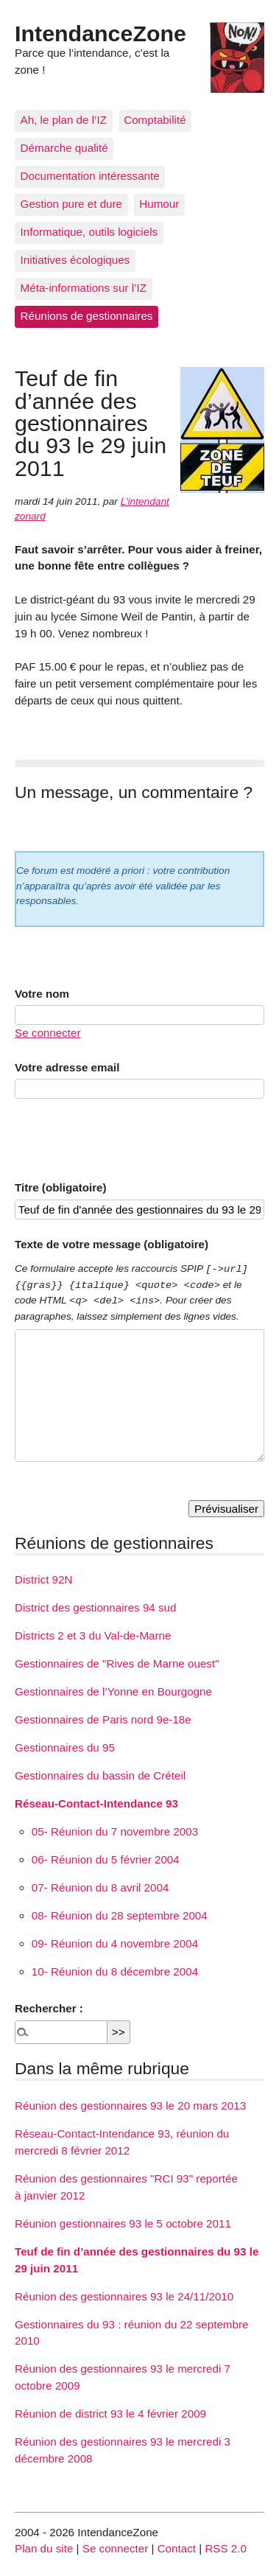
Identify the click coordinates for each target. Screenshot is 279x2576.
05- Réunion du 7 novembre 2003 (115, 1831)
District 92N (43, 1579)
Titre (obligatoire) (61, 1187)
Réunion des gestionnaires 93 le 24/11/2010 (124, 2296)
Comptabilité (155, 119)
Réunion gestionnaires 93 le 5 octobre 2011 (123, 2223)
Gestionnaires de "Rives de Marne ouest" (117, 1663)
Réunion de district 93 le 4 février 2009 (110, 2413)
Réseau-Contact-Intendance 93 (96, 1803)
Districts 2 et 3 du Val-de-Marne (93, 1635)
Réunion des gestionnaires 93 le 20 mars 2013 (130, 2105)
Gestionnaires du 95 (65, 1747)
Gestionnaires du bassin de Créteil (100, 1775)
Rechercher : (49, 2008)
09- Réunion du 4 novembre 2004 (115, 1943)
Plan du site (44, 2548)
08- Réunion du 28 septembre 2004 (120, 1915)
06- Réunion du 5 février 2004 (106, 1859)
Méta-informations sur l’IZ (83, 287)
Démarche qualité (64, 147)
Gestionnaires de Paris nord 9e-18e (103, 1719)
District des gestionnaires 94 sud (96, 1607)
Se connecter (48, 1032)
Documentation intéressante (90, 175)
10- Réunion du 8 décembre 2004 (115, 1971)
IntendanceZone (100, 33)
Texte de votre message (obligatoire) (111, 1244)
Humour (159, 203)
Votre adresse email (67, 1067)
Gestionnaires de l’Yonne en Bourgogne (113, 1691)
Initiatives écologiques (75, 259)
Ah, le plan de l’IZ (64, 119)
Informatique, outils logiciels (89, 231)
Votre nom (42, 993)
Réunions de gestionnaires (87, 315)
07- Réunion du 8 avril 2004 (100, 1887)
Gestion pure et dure (71, 203)
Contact (177, 2548)
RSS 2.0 (226, 2548)
